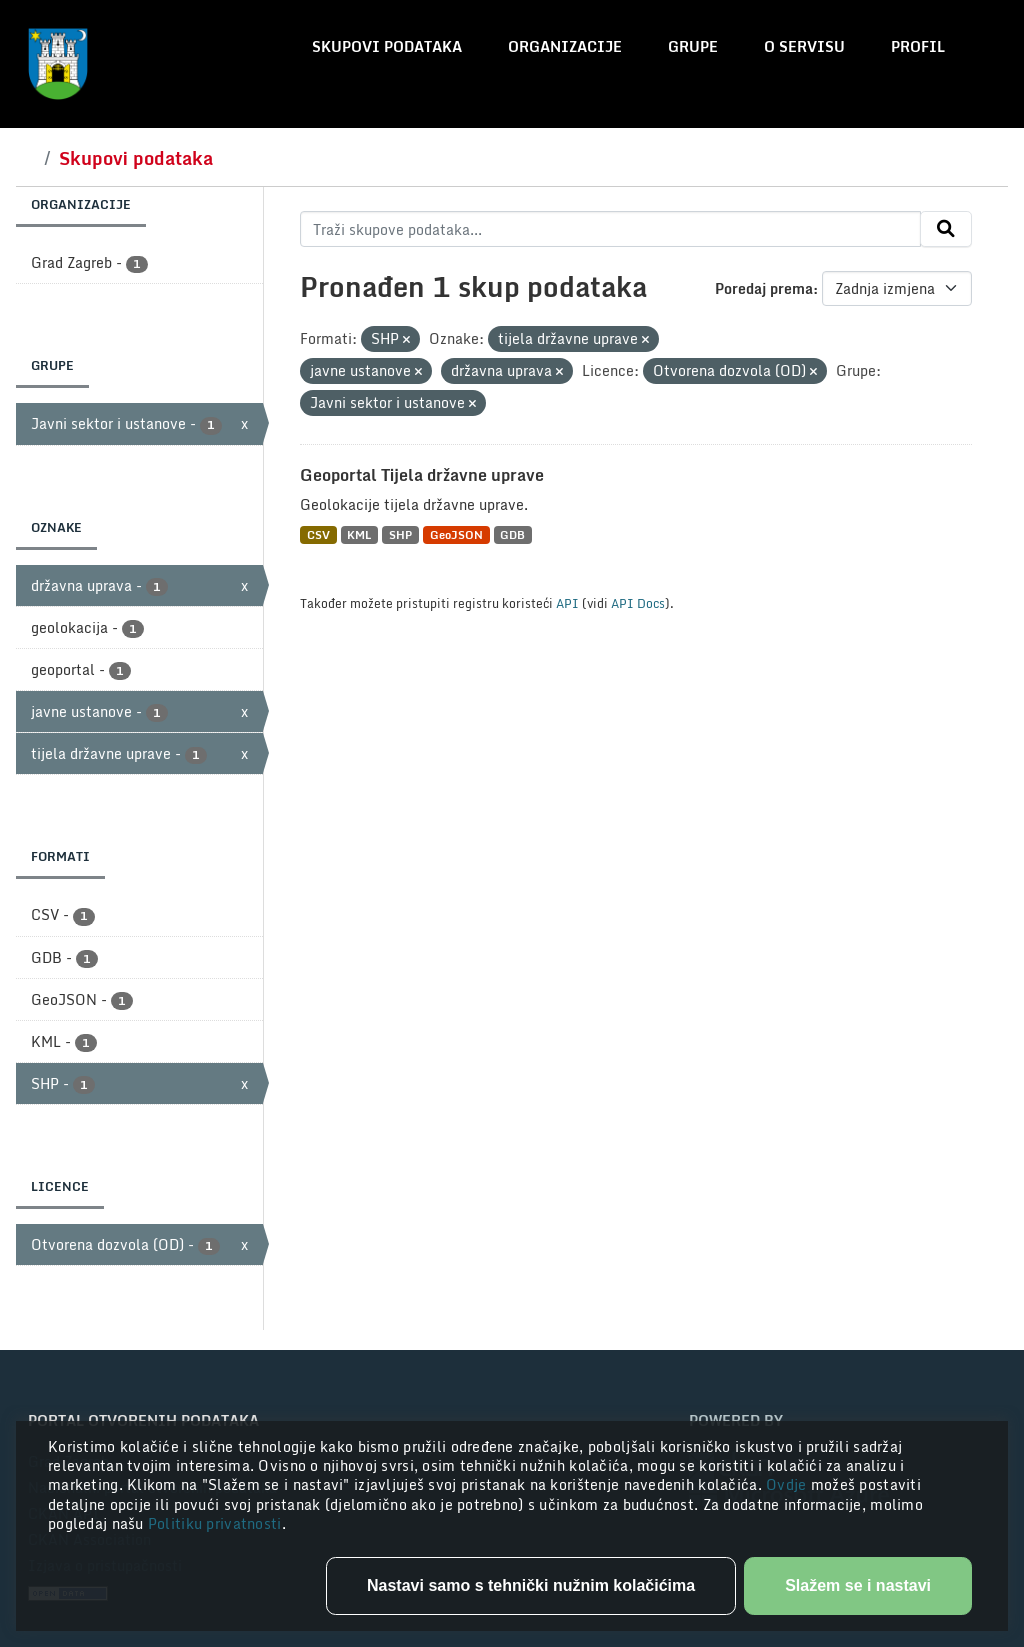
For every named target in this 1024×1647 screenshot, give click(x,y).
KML (359, 534)
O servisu (804, 46)
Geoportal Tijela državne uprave (422, 475)
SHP (400, 534)
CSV (318, 534)
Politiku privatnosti (215, 1523)
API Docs (638, 603)
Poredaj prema (764, 288)
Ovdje (788, 1484)
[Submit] (946, 229)
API (567, 603)
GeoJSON (456, 534)
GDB (512, 534)
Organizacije (565, 46)
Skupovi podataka (387, 46)
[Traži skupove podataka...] (610, 229)
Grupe (693, 46)
